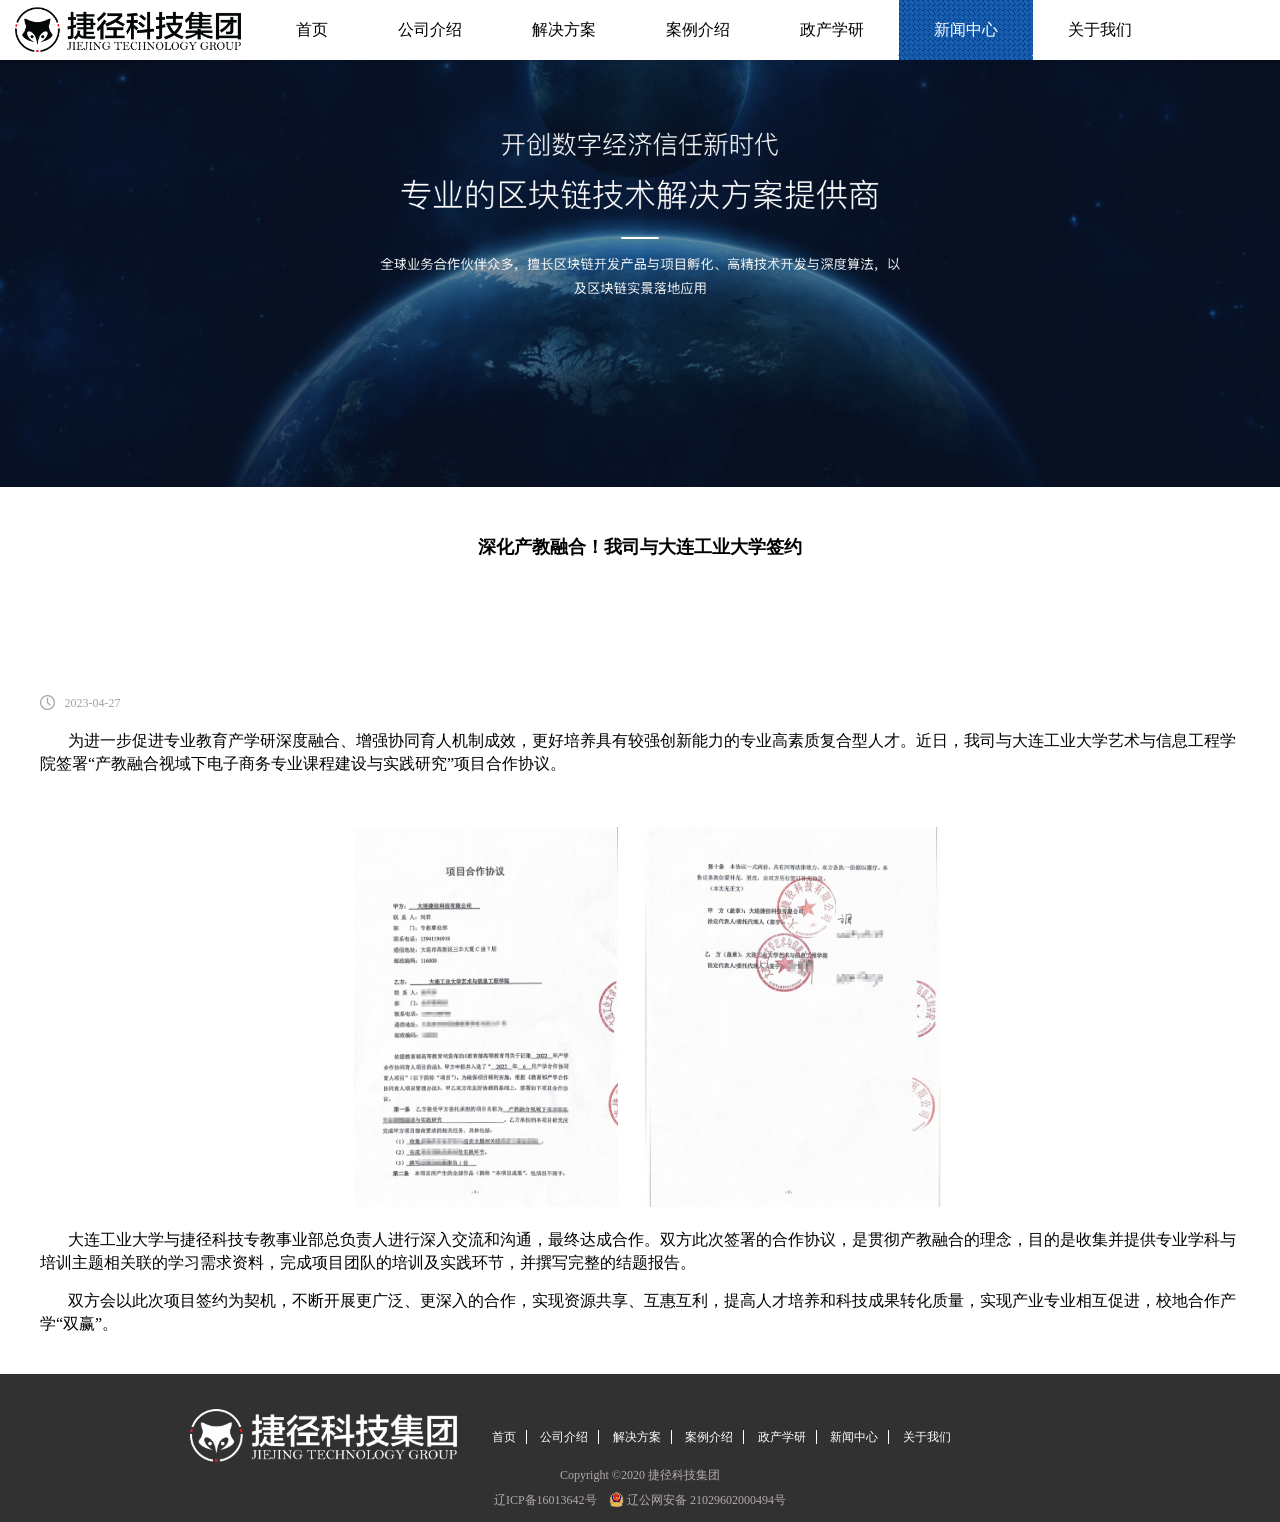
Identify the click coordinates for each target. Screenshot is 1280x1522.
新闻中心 (965, 29)
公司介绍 (429, 29)
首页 (312, 29)
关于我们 (1099, 29)
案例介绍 (697, 29)
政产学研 (831, 29)
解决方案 (563, 29)
